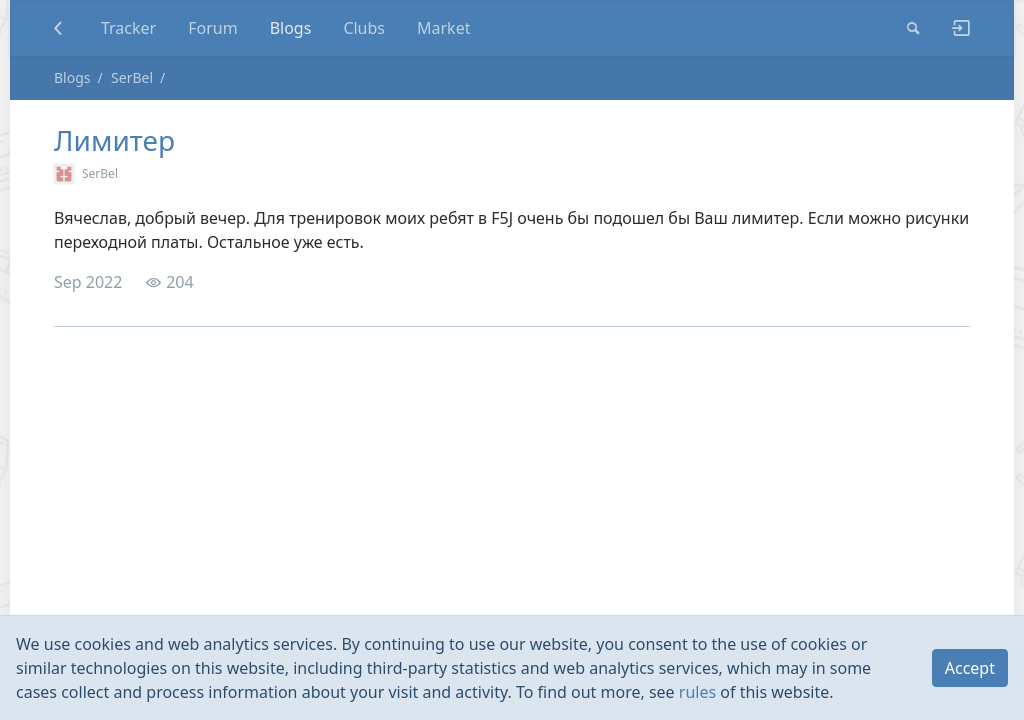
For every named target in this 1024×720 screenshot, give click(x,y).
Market (443, 28)
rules (697, 692)
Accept (970, 668)
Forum (212, 28)
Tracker (128, 28)
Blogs (291, 28)
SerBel (132, 77)
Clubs (364, 28)
